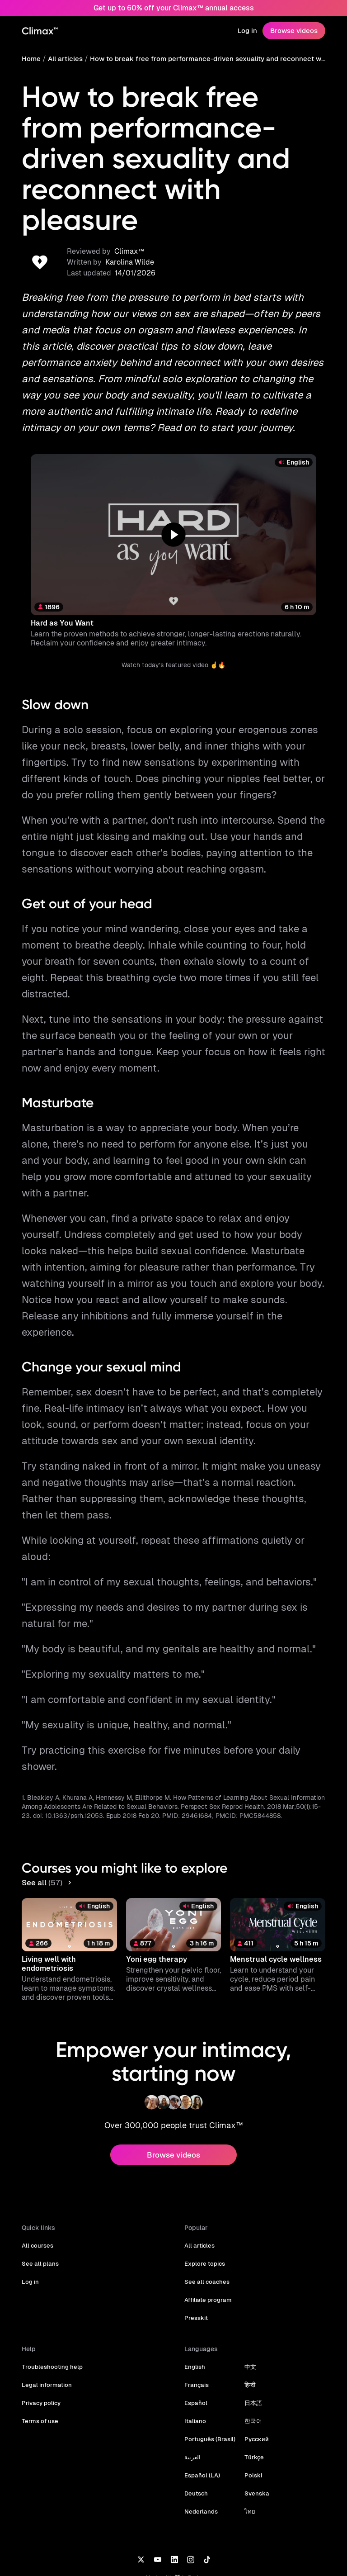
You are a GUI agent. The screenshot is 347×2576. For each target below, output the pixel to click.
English (194, 2303)
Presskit (195, 2254)
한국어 (251, 2358)
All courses (37, 2182)
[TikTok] (207, 2495)
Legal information (46, 2321)
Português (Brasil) (208, 2376)
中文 (248, 2303)
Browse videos (295, 30)
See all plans (39, 2200)
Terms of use (39, 2358)
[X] (141, 2495)
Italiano (194, 2358)
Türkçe (251, 2394)
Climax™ (127, 220)
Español (195, 2340)
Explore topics (204, 2200)
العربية (192, 2394)
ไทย (247, 2448)
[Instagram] (190, 2495)
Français (196, 2321)
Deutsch (195, 2430)
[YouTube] (157, 2495)
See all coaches (205, 2218)
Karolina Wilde (128, 231)
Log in (248, 30)
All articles (64, 58)
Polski (250, 2412)
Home (31, 58)
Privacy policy (41, 2340)
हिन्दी (247, 2321)
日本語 (251, 2340)
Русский (254, 2376)
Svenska (254, 2430)
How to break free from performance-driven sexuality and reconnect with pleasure (206, 58)
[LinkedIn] (174, 2495)
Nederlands (200, 2448)
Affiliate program (207, 2236)
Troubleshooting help (51, 2303)
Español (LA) (201, 2412)
